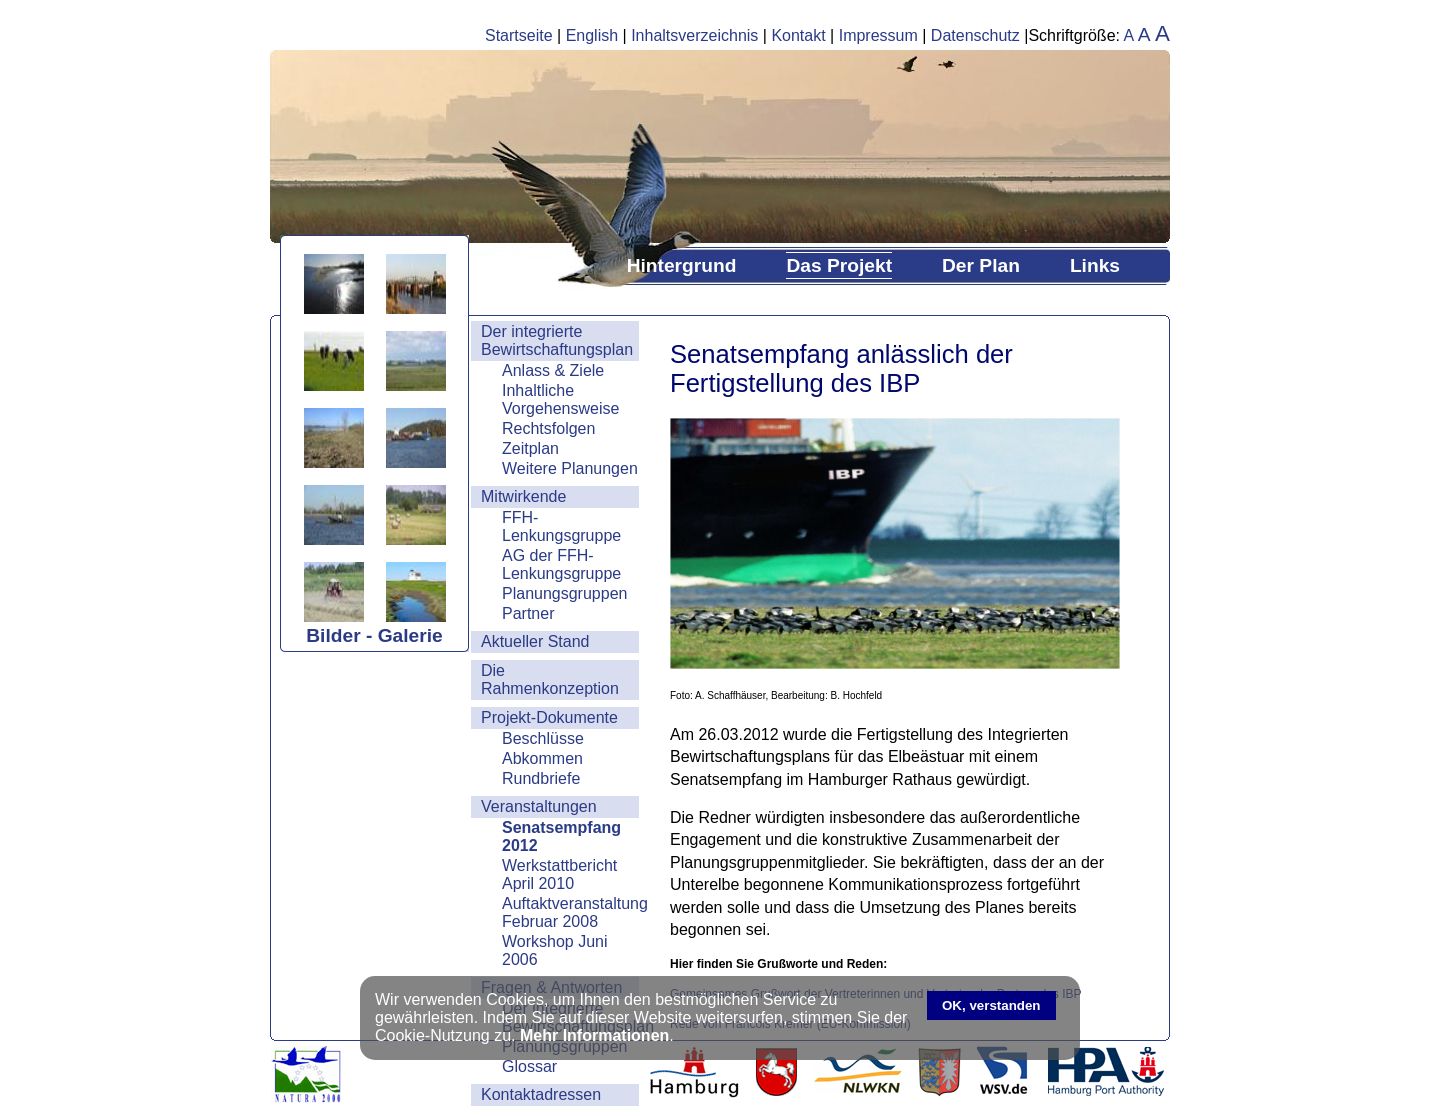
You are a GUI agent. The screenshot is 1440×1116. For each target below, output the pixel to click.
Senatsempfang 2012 (561, 836)
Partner (528, 613)
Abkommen (542, 758)
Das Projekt (839, 265)
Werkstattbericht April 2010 (559, 874)
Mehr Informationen (594, 1035)
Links (1095, 265)
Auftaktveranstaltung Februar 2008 (570, 912)
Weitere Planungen (570, 468)
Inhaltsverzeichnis (694, 35)
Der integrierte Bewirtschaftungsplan (557, 340)
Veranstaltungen (539, 806)
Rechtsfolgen (548, 428)
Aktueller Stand (535, 641)
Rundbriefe (541, 778)
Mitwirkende (523, 496)
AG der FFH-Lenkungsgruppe (561, 564)
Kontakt (798, 35)
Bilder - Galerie (374, 635)
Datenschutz (975, 35)
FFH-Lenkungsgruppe (561, 526)
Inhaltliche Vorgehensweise (560, 399)
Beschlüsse (543, 738)
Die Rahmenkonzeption (550, 679)
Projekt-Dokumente (549, 717)
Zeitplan (530, 448)
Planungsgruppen (564, 593)
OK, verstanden (991, 1005)
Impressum (878, 35)
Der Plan (981, 265)
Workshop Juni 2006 (555, 950)
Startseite (519, 35)
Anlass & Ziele (553, 370)
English (592, 35)
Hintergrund (682, 265)
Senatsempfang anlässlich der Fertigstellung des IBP (841, 368)
